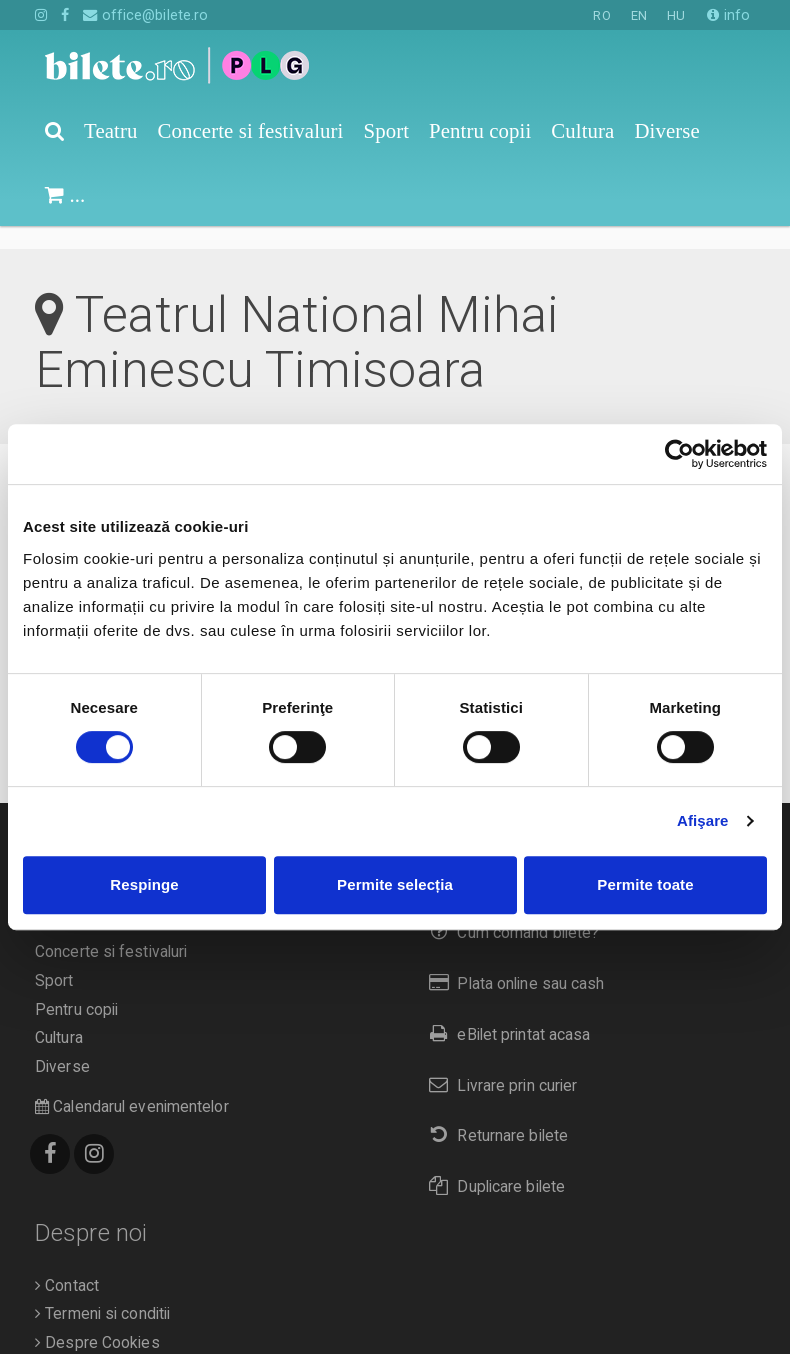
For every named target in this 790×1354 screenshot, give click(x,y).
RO (601, 15)
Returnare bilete (494, 1112)
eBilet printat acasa (505, 1011)
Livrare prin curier (498, 1062)
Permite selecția (395, 884)
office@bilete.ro (145, 15)
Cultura (59, 1015)
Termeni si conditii (102, 1291)
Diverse (62, 1044)
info (728, 15)
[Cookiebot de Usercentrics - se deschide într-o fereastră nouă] (679, 454)
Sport (54, 958)
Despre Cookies (97, 1320)
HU (676, 15)
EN (639, 15)
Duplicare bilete (492, 1163)
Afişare (703, 820)
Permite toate (645, 884)
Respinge (144, 884)
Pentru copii (76, 987)
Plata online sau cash (512, 960)
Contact (67, 1263)
